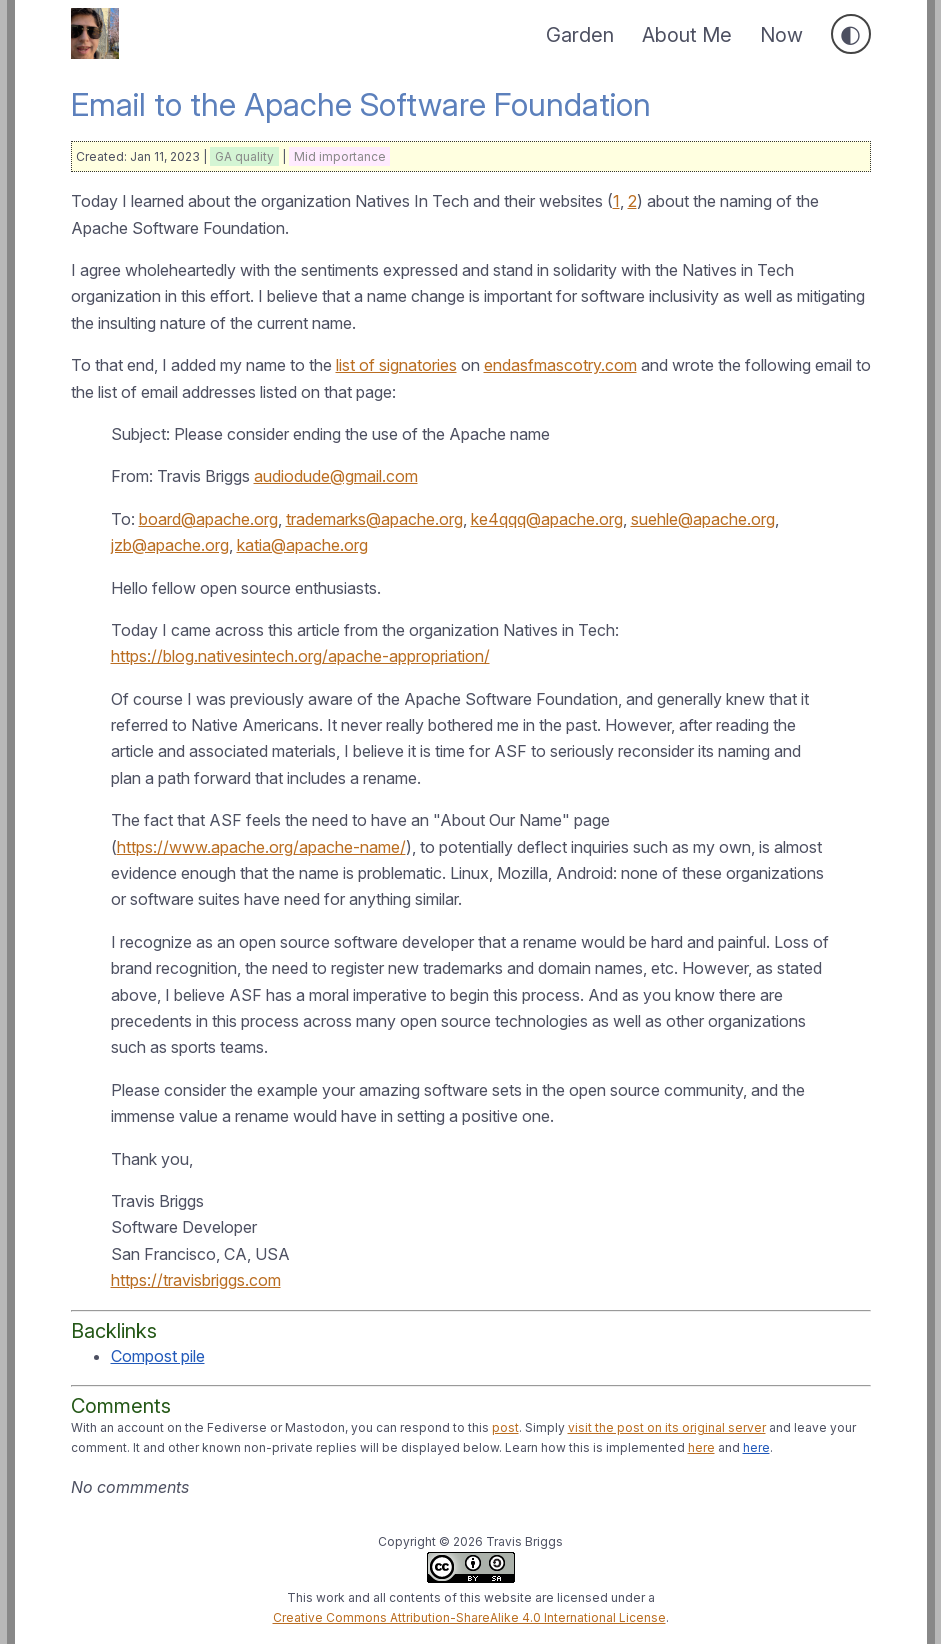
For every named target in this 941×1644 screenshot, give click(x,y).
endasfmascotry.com (560, 365)
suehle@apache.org (703, 519)
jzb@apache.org (170, 545)
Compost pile (158, 1356)
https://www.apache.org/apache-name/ (261, 847)
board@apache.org (208, 519)
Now (781, 35)
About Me (687, 35)
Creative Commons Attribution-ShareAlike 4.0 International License (469, 1617)
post (505, 1427)
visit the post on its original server (667, 1427)
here (701, 1447)
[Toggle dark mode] (851, 34)
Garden (580, 35)
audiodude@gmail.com (336, 476)
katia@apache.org (302, 545)
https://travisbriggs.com (196, 1280)
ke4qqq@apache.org (547, 519)
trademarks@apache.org (374, 519)
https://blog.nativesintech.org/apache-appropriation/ (300, 656)
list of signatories (396, 365)
